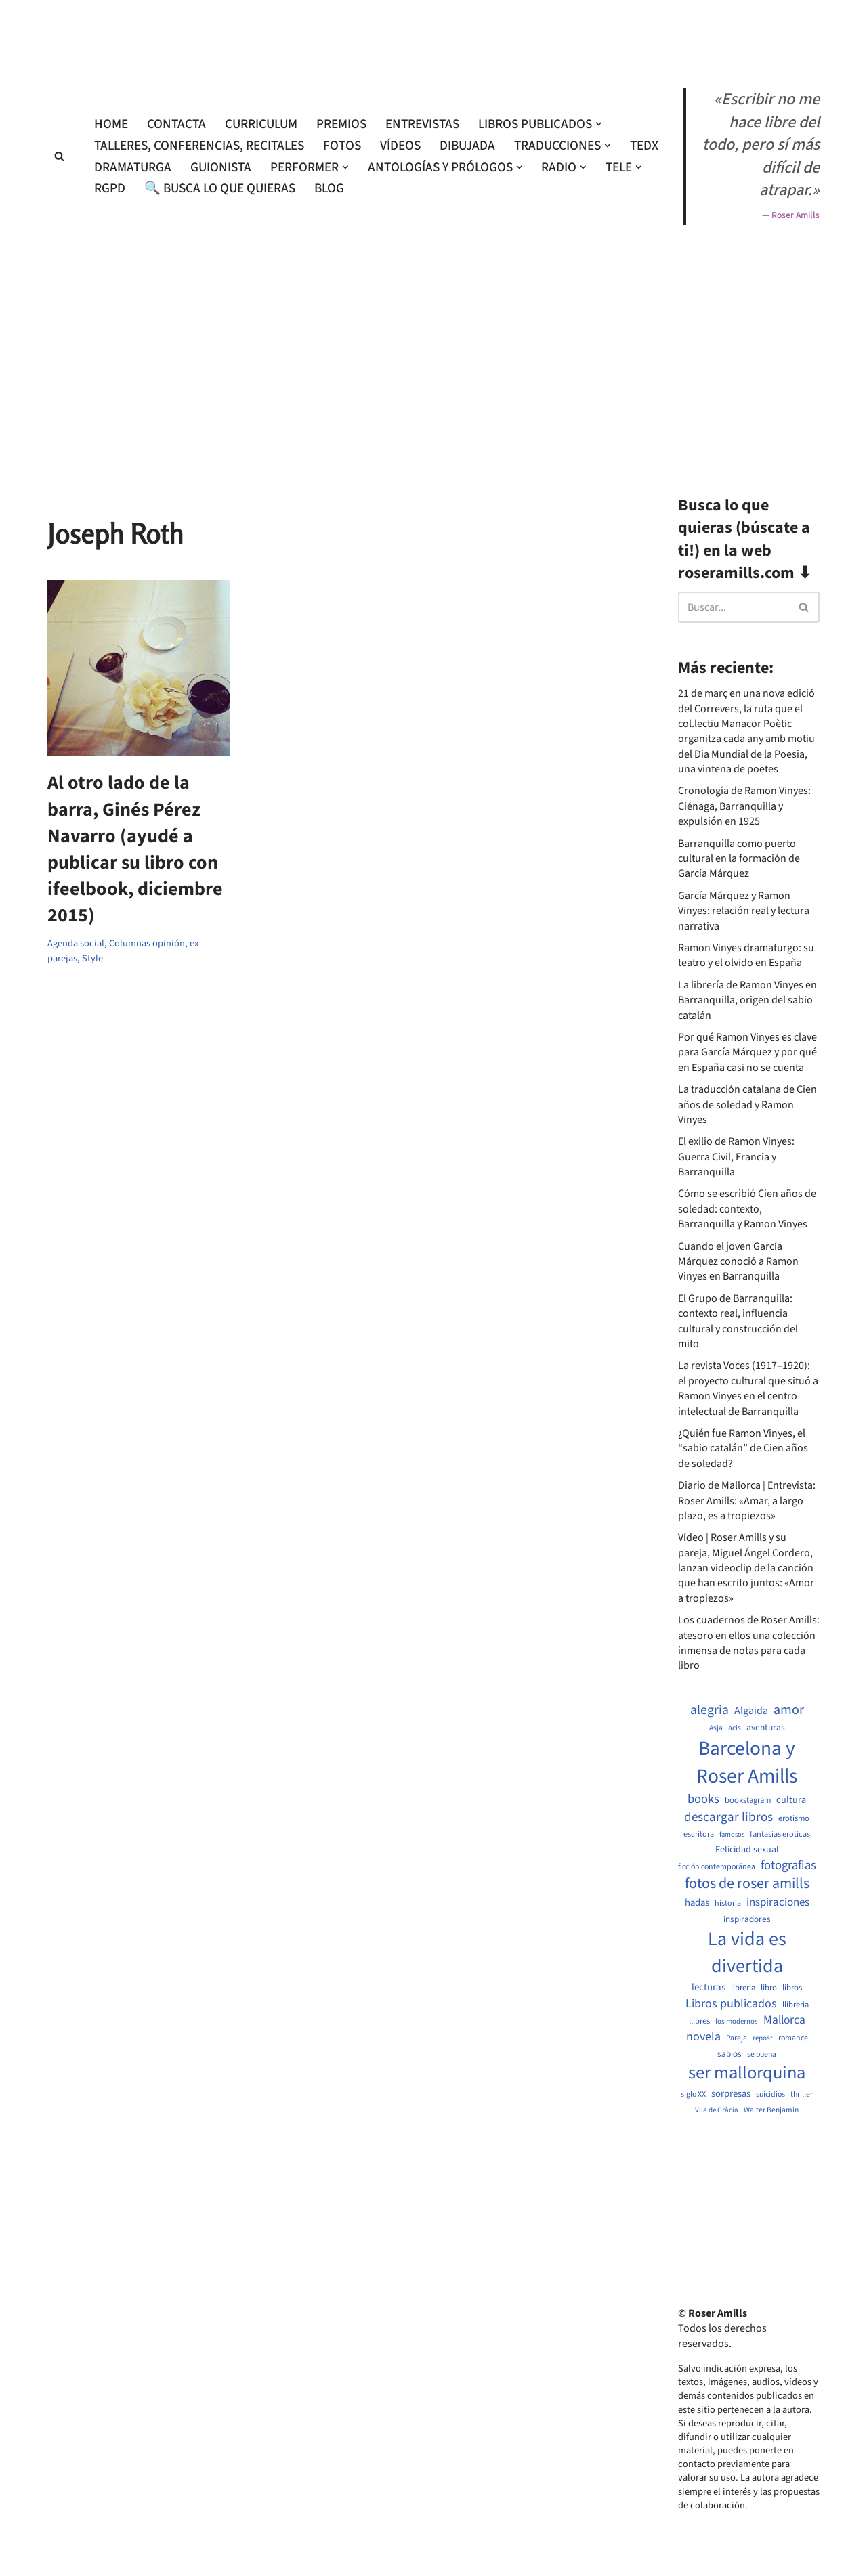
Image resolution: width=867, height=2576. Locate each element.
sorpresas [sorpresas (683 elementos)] (730, 2094)
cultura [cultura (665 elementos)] (791, 1800)
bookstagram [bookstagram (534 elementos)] (748, 1800)
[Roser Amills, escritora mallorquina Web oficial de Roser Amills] (433, 31)
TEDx (644, 145)
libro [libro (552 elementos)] (769, 1988)
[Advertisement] (433, 485)
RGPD (109, 188)
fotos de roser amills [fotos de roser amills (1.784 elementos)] (747, 1884)
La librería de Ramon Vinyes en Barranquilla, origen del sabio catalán (747, 1000)
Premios (341, 123)
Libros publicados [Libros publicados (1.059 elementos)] (731, 2003)
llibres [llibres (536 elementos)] (699, 2021)
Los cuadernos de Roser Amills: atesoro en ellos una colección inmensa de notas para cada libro (749, 1643)
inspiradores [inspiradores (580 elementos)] (747, 1919)
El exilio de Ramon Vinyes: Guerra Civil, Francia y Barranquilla (736, 1156)
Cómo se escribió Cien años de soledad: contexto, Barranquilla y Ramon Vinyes (747, 1208)
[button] (598, 124)
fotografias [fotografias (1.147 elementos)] (788, 1865)
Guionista (220, 167)
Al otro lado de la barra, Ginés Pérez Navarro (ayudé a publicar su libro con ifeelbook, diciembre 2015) (135, 849)
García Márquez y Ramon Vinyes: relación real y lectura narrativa (743, 911)
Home (111, 123)
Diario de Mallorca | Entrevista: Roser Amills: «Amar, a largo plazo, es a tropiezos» (747, 1500)
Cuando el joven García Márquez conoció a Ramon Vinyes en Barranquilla (738, 1261)
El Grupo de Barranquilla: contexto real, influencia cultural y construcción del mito (738, 1321)
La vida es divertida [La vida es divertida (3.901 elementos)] (747, 1952)
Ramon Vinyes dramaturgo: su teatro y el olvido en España (746, 955)
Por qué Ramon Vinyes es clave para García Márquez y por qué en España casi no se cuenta (747, 1052)
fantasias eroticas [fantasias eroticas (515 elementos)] (780, 1834)
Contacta (176, 123)
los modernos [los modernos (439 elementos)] (736, 2021)
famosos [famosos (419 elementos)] (731, 1834)
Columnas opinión (147, 943)
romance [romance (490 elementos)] (793, 2038)
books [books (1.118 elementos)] (703, 1799)
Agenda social (75, 943)
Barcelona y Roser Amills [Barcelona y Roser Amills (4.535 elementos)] (746, 1763)
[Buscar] (59, 156)
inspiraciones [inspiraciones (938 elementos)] (777, 1903)
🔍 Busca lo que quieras (219, 188)
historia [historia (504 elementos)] (728, 1903)
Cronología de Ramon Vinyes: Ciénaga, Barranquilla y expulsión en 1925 (744, 806)
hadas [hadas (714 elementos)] (697, 1903)
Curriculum (261, 123)
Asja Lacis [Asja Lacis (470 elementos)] (725, 1728)
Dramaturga (132, 167)
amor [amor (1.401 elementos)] (789, 1710)
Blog (329, 188)
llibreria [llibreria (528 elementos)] (795, 2005)
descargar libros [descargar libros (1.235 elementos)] (728, 1817)
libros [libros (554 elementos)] (792, 1988)
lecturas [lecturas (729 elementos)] (708, 1987)
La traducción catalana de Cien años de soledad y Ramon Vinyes (747, 1104)
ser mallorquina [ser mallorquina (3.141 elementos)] (746, 2073)
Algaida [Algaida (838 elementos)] (751, 1710)
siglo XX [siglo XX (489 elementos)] (693, 2094)
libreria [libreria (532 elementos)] (743, 1988)
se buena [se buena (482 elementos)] (761, 2054)
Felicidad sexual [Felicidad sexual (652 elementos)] (747, 1849)
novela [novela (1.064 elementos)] (703, 2036)
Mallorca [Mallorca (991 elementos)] (784, 2020)
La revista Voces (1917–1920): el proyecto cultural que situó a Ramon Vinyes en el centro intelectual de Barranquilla (748, 1388)
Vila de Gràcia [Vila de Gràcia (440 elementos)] (716, 2110)
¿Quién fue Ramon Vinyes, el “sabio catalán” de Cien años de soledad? (743, 1448)
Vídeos (400, 145)
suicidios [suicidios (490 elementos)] (770, 2094)
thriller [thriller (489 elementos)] (801, 2094)
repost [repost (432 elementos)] (763, 2038)
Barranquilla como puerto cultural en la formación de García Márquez (739, 858)
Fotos (342, 145)
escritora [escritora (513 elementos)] (698, 1834)
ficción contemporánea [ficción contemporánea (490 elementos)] (716, 1867)
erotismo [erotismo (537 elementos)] (793, 1819)
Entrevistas (422, 123)
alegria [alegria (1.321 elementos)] (709, 1710)
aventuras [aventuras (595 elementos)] (765, 1728)
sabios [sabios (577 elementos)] (729, 2054)
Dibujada (467, 145)
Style (92, 958)
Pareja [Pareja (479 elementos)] (736, 2038)
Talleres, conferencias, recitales (199, 145)
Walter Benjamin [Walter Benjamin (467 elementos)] (771, 2110)
